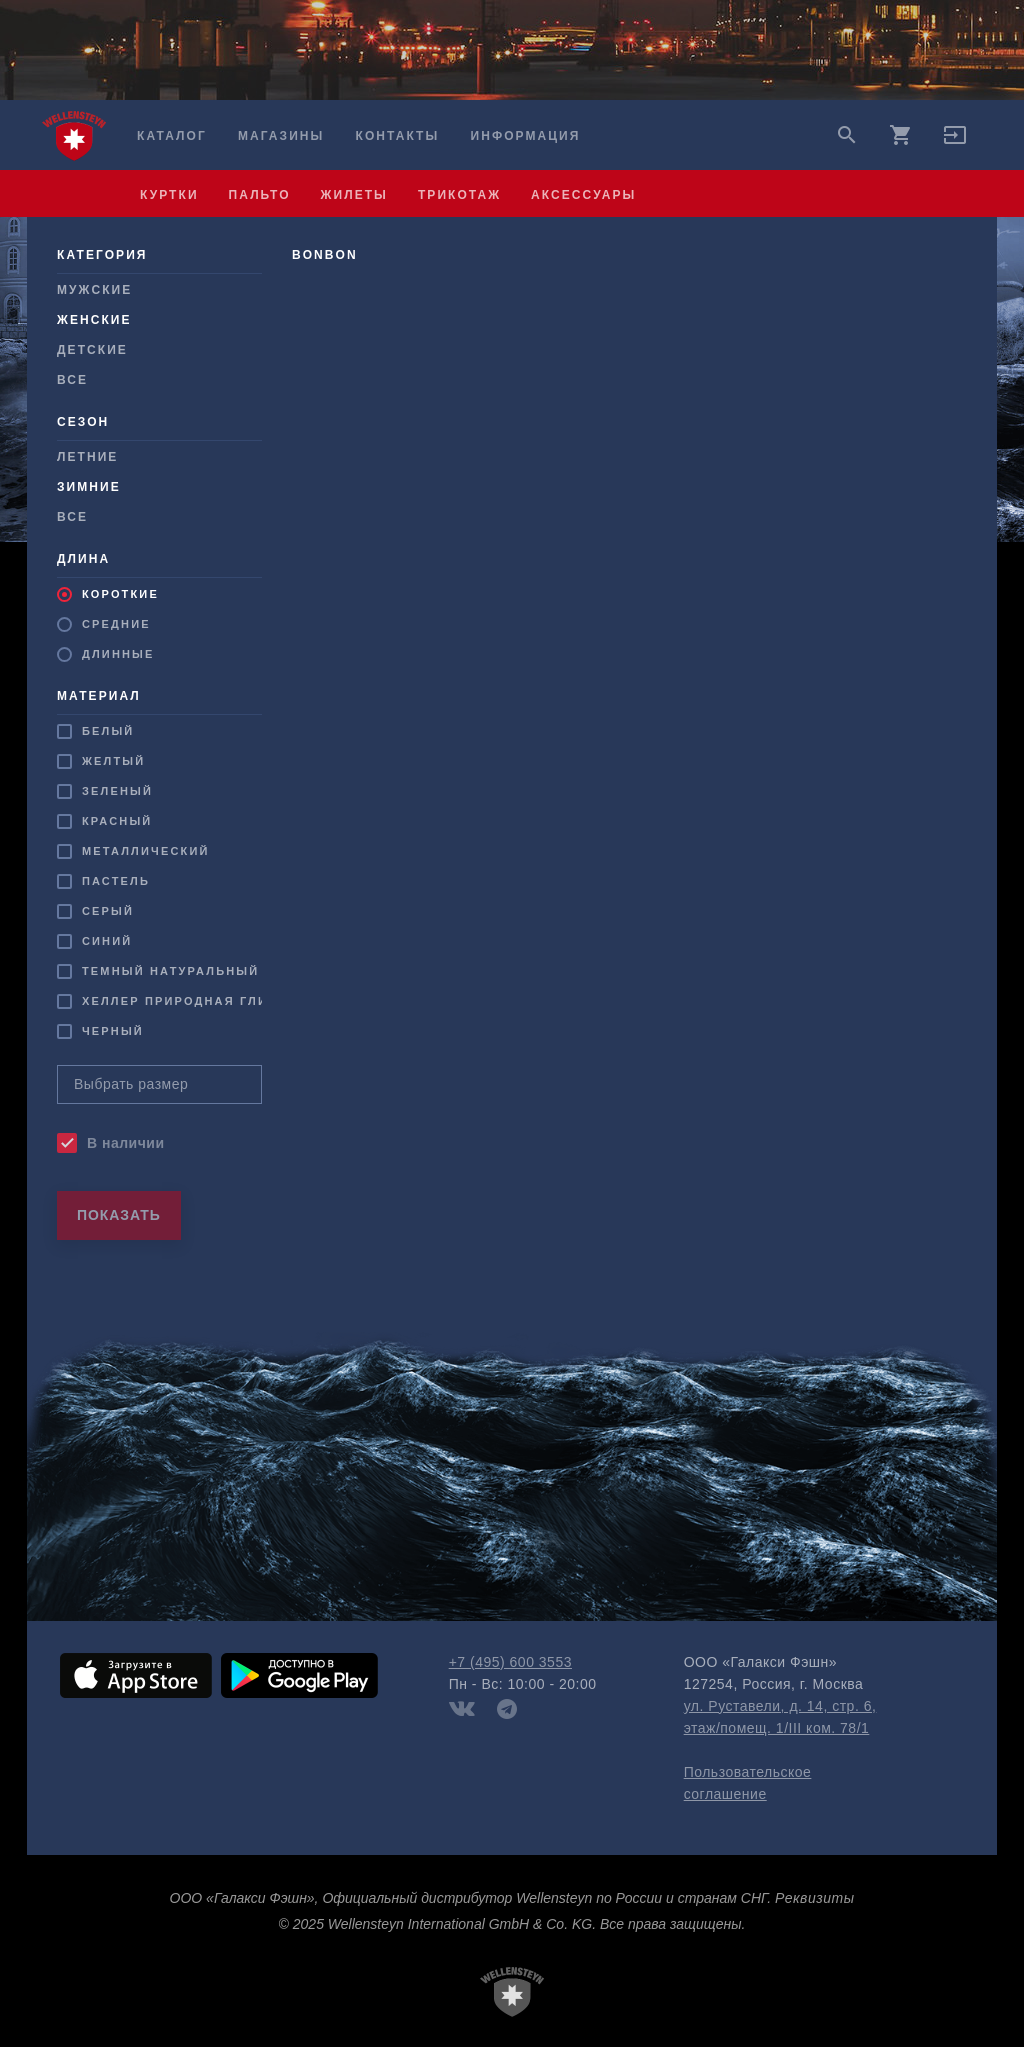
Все (72, 380)
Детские (92, 350)
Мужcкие (94, 290)
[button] (955, 142)
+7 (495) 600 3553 (510, 1662)
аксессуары (583, 195)
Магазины (281, 136)
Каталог (172, 136)
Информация (526, 136)
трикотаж (459, 195)
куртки (169, 195)
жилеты (354, 195)
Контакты (398, 136)
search (847, 135)
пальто (260, 195)
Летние (87, 457)
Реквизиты (814, 1898)
